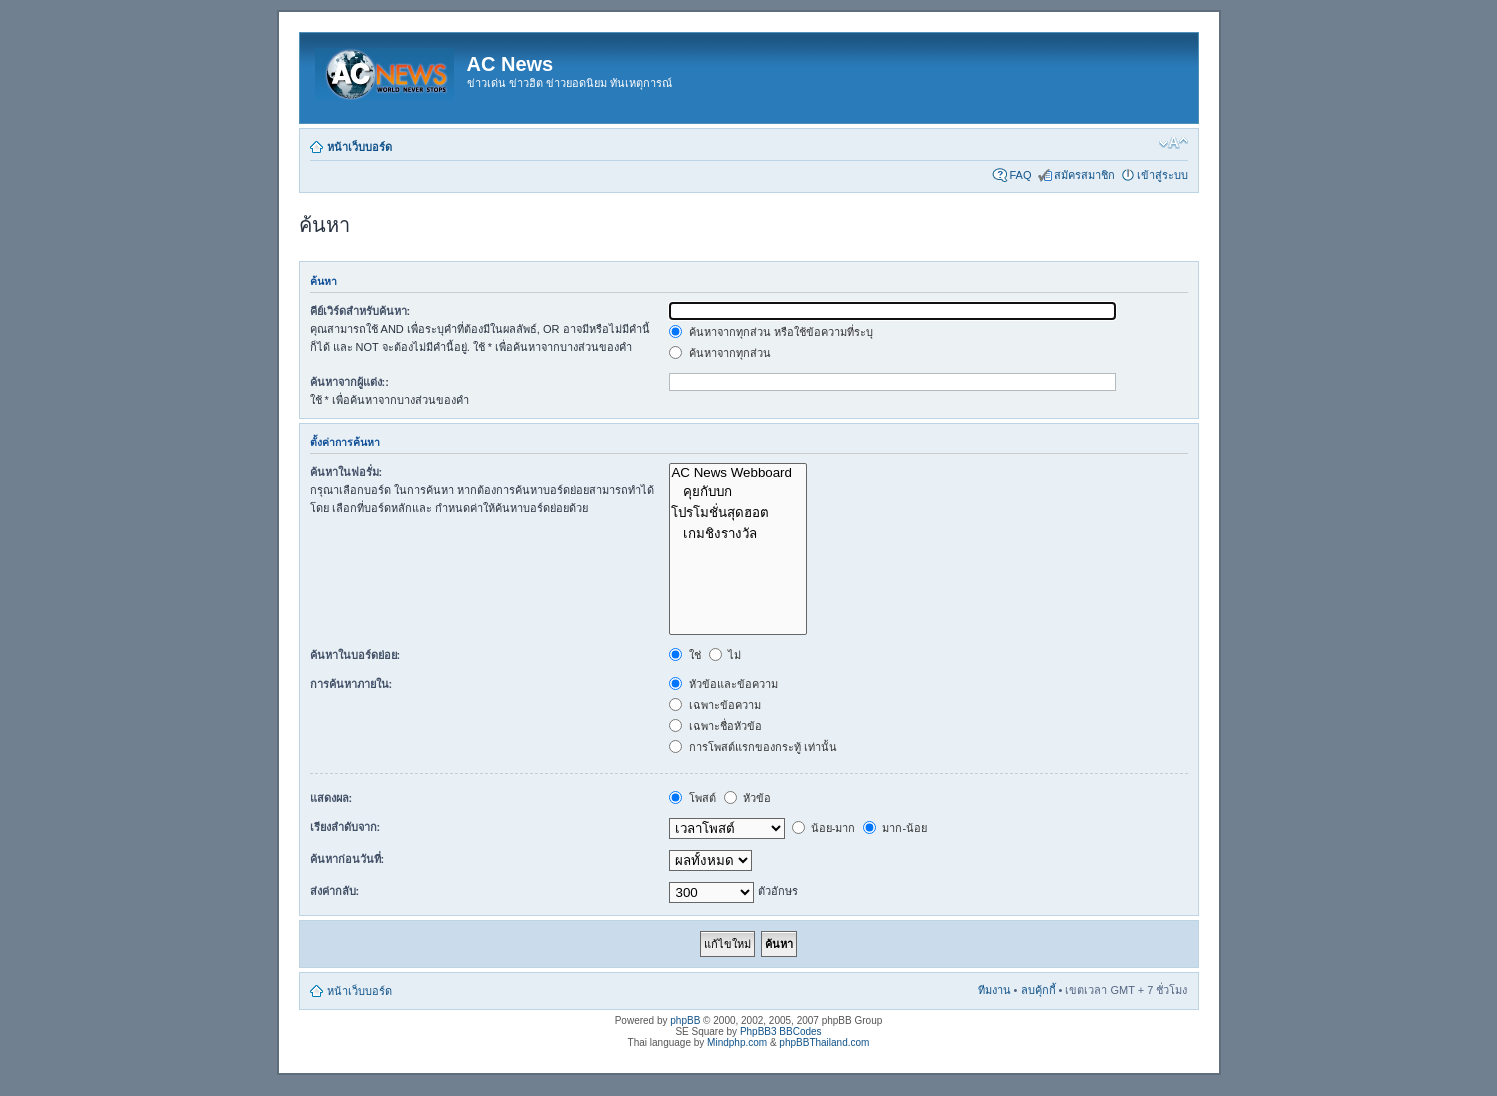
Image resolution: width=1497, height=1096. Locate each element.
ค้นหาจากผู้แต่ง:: (349, 382)
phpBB (685, 1020)
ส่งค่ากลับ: (335, 891)
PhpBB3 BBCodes (781, 1031)
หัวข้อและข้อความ (723, 684)
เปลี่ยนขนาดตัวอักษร (1173, 143)
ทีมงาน (994, 990)
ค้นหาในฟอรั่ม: (346, 472)
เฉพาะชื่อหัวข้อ (715, 726)
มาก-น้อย (895, 828)
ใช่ (684, 655)
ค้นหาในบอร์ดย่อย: (355, 655)
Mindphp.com (737, 1042)
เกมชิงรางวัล (738, 533)
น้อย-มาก (824, 828)
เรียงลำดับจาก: (345, 827)
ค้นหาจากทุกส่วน (719, 353)
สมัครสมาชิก (1084, 175)
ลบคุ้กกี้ (1038, 990)
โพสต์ (692, 798)
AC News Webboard (738, 473)
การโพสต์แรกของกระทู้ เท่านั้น (752, 747)
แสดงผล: (331, 798)
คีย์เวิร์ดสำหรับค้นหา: (360, 311)
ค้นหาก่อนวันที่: (347, 859)
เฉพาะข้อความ (714, 705)
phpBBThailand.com (824, 1042)
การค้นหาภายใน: (351, 684)
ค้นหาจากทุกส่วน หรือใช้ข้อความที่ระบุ (770, 332)
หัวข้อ (747, 798)
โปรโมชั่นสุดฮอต (738, 512)
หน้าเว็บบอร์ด (359, 147)
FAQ (1020, 175)
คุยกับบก (738, 491)
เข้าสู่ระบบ (1162, 175)
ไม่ (725, 655)
